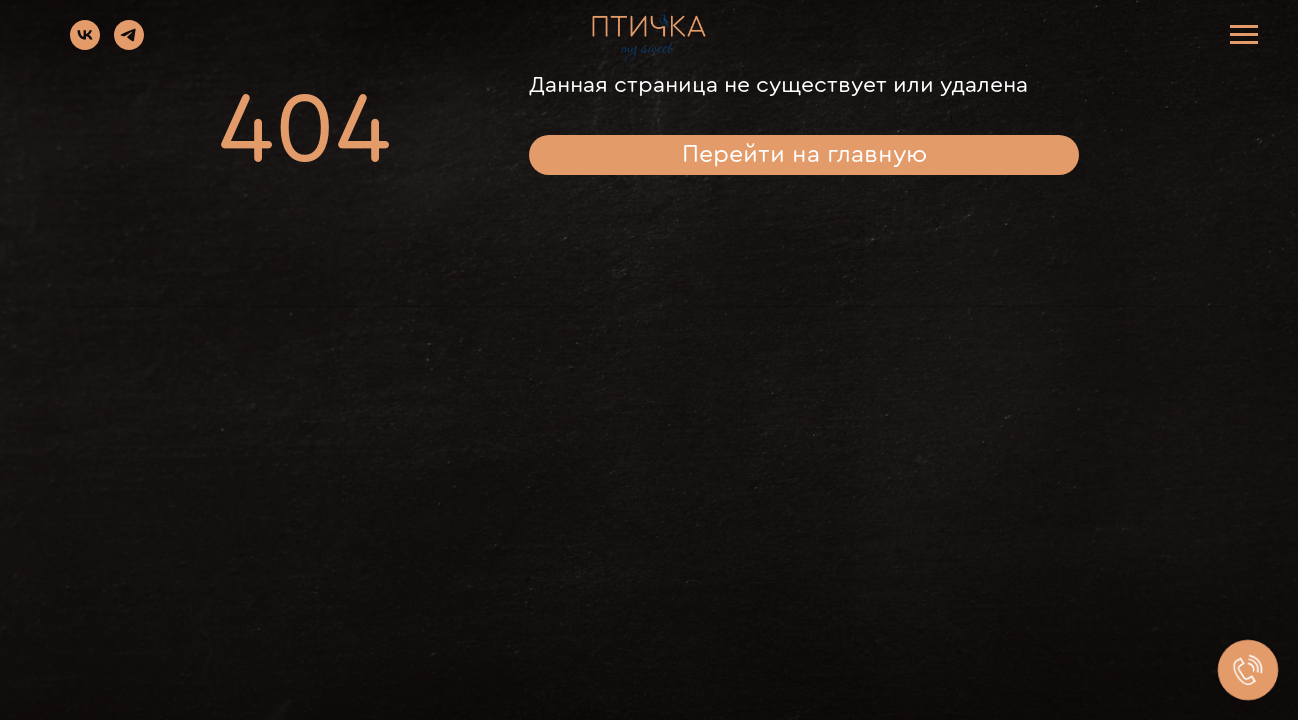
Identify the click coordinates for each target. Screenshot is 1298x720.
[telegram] (129, 44)
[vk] (85, 44)
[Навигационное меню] (1244, 35)
